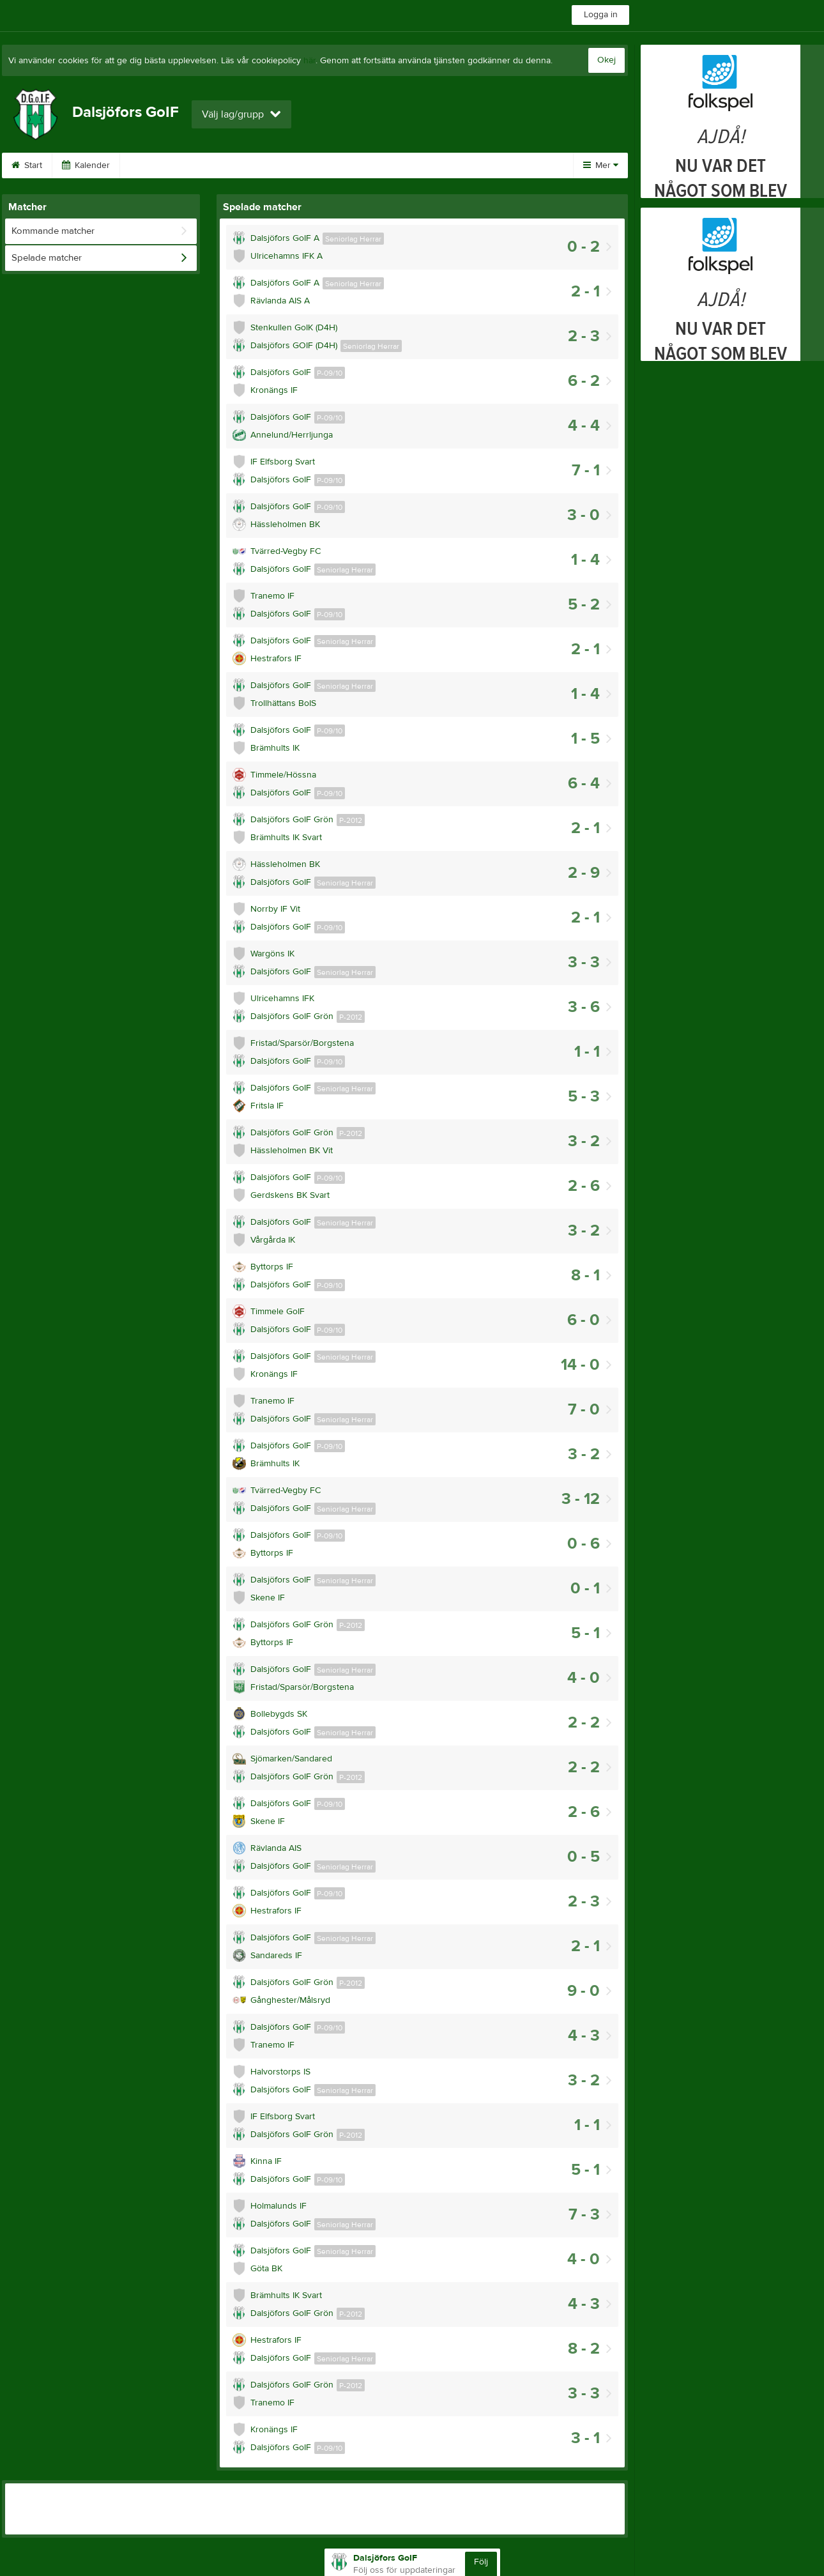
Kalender (86, 165)
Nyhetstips (356, 165)
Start (26, 165)
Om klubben (160, 165)
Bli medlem (429, 165)
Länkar (289, 165)
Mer (600, 165)
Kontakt (230, 165)
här (309, 60)
